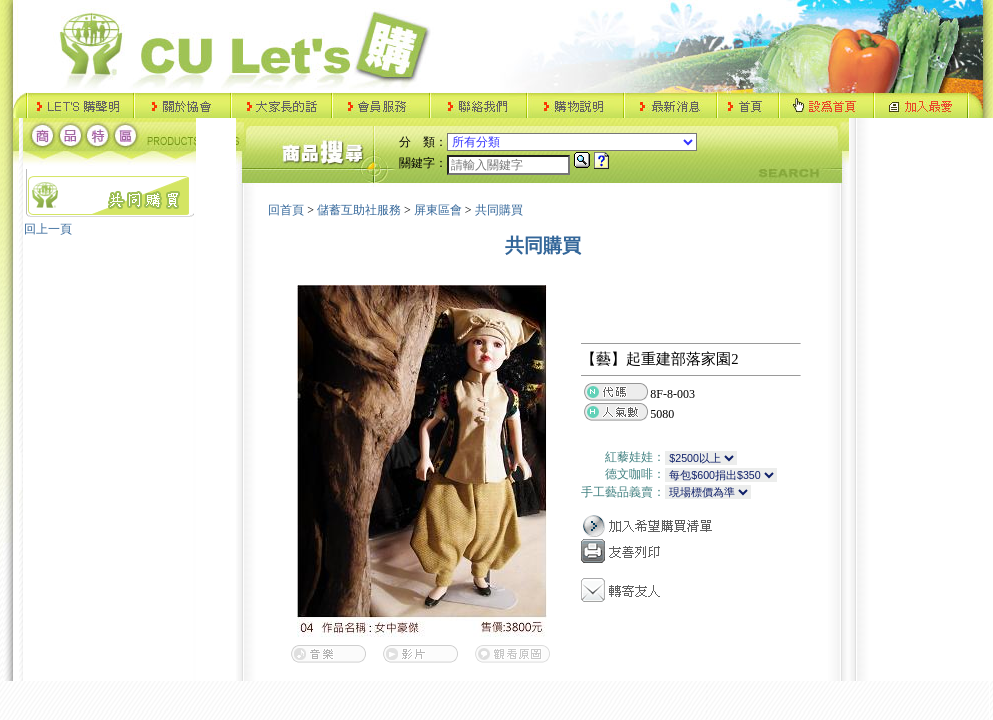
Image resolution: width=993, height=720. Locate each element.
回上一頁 (48, 229)
